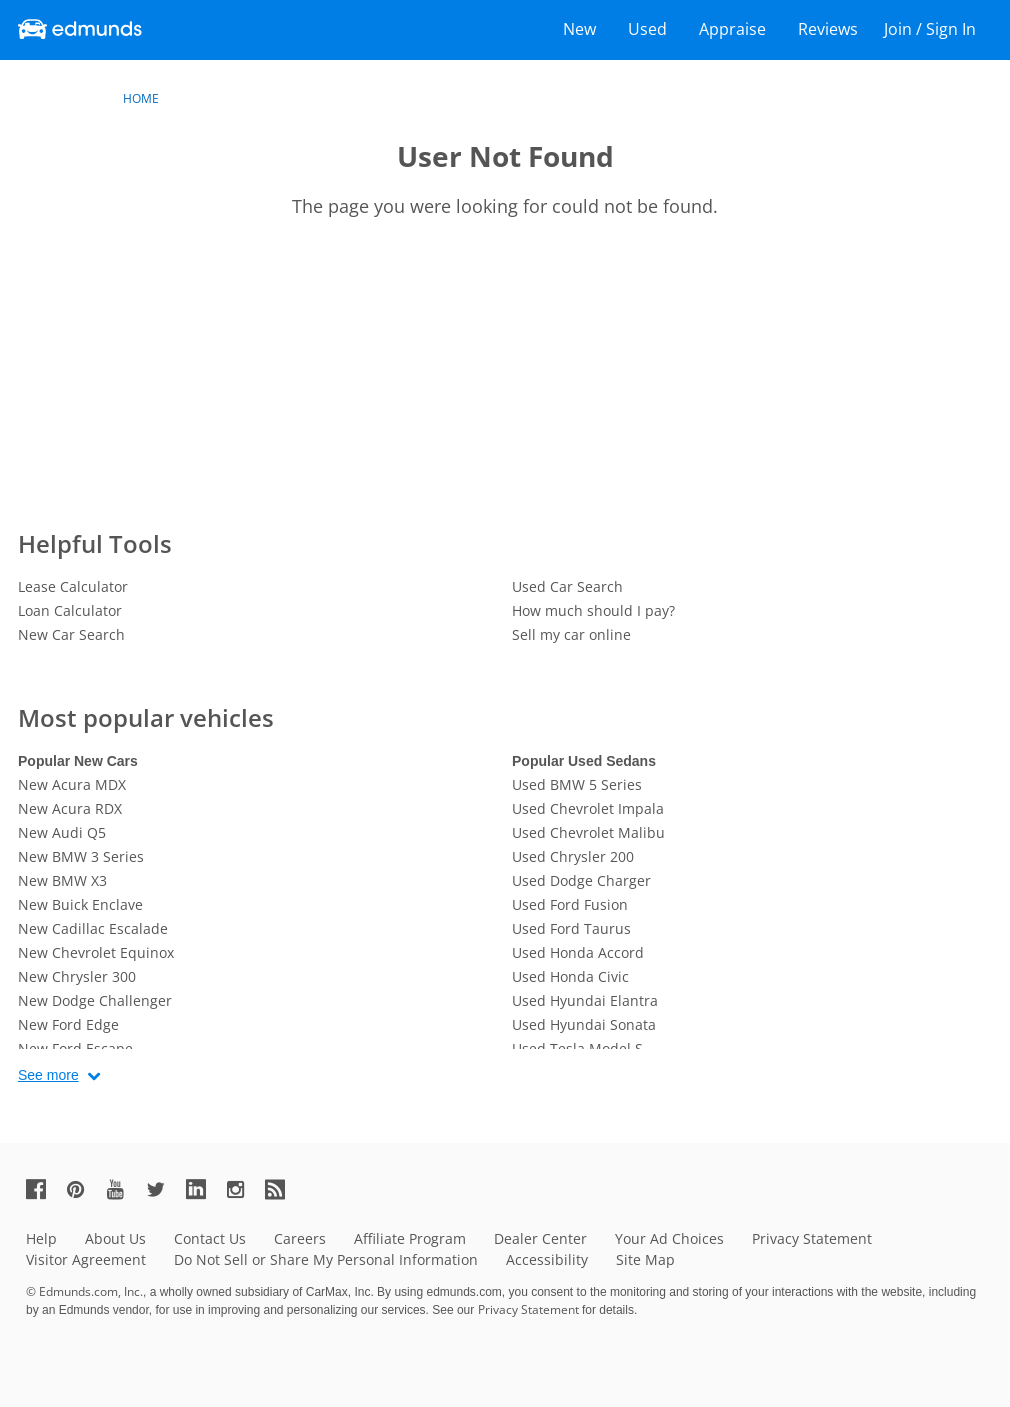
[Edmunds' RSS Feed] (283, 1188)
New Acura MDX (72, 784)
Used (647, 29)
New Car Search (71, 634)
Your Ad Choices (669, 1238)
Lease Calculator (73, 586)
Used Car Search (567, 586)
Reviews (828, 29)
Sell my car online (571, 634)
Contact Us (210, 1238)
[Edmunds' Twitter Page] (164, 1188)
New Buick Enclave (80, 904)
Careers (300, 1238)
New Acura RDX (70, 808)
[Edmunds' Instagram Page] (243, 1188)
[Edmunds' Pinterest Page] (84, 1188)
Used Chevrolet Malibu (588, 832)
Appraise (732, 29)
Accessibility (547, 1259)
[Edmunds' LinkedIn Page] (204, 1188)
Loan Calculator (70, 610)
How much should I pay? (593, 610)
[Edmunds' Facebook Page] (44, 1188)
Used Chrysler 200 (573, 856)
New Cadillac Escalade (93, 928)
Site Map (645, 1259)
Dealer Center (540, 1238)
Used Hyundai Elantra (585, 1000)
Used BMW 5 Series (577, 784)
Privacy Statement (812, 1238)
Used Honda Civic (570, 976)
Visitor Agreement (86, 1259)
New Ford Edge (68, 1024)
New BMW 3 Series (81, 856)
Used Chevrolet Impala (588, 808)
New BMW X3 (62, 880)
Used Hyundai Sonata (584, 1024)
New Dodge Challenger (95, 1000)
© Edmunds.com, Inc (84, 1291)
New (579, 29)
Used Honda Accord (578, 952)
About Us (115, 1238)
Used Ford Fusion (570, 904)
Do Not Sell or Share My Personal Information (326, 1259)
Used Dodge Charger (581, 880)
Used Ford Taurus (571, 928)
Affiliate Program (410, 1238)
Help (41, 1238)
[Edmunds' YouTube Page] (124, 1188)
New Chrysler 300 (77, 976)
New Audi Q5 (62, 832)
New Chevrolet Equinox (96, 952)
